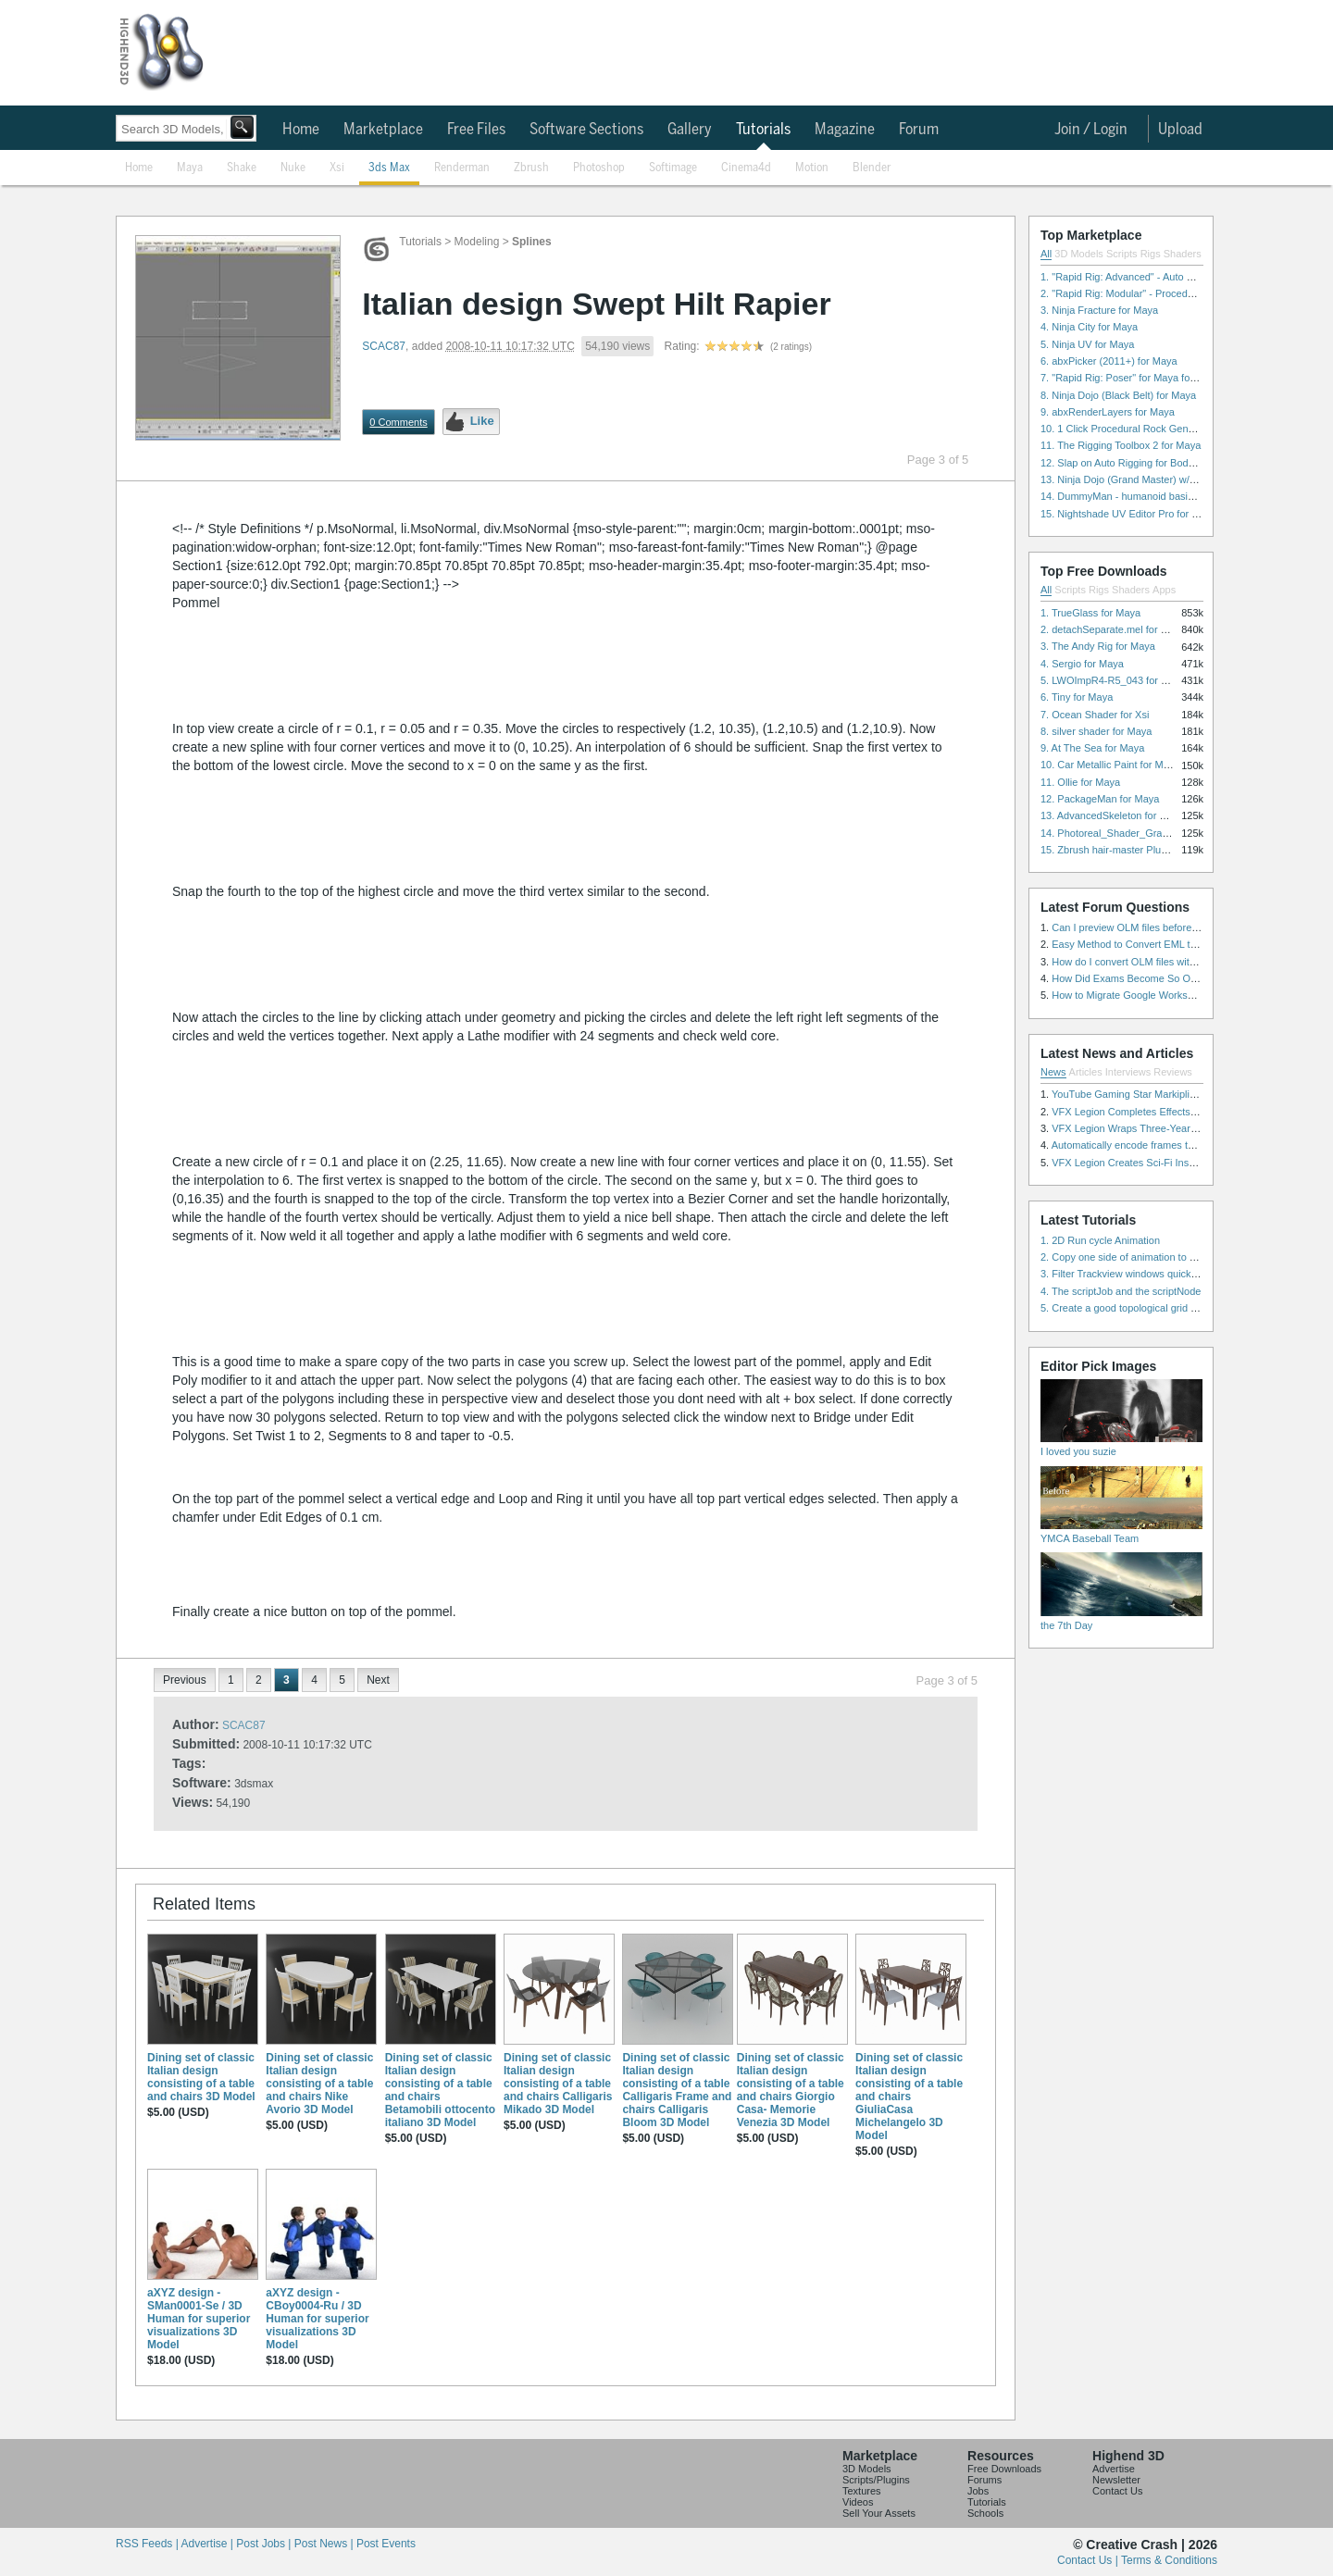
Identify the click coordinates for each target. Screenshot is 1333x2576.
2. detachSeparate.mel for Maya (1113, 629)
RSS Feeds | (148, 2543)
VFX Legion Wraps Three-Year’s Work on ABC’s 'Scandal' (1182, 1128)
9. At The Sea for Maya (1092, 747)
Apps (1164, 589)
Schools (985, 2513)
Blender (872, 168)
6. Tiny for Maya (1076, 697)
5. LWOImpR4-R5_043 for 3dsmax (1118, 680)
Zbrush (531, 168)
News (1053, 1071)
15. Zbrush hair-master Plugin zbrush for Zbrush (1148, 849)
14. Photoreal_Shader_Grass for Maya (1127, 833)
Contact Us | (1089, 2560)
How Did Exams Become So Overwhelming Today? (1167, 978)
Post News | (325, 2543)
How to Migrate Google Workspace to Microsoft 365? (1171, 995)
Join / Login (1090, 129)
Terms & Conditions (1169, 2560)
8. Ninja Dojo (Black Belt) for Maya (1118, 395)
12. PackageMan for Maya (1099, 798)
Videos (857, 2502)
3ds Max (389, 168)
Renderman (462, 168)
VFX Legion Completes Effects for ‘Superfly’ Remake (1170, 1111)
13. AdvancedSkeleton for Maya (1112, 815)
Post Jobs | (264, 2543)
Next (378, 1680)
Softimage (673, 168)
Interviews (1128, 1071)
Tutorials (763, 129)
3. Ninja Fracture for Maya (1099, 310)
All (1046, 253)
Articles (1086, 1071)
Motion (811, 168)
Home (300, 129)
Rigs (1150, 253)
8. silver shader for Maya (1096, 731)
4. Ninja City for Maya (1089, 326)
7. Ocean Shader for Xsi (1094, 714)
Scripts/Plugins (876, 2479)
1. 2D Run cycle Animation (1100, 1240)
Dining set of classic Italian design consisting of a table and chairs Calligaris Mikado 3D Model (558, 2083)
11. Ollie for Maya (1080, 782)
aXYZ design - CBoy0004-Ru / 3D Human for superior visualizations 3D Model (317, 2318)
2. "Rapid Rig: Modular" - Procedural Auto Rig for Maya (1164, 293)
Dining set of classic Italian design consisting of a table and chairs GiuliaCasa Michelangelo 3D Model (909, 2096)
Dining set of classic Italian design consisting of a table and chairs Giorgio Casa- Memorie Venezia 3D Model (790, 2090)
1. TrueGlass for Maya (1090, 612)
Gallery (689, 129)
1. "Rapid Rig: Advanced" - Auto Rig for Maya (1142, 276)
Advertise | (208, 2543)
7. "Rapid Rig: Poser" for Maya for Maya (1130, 377)
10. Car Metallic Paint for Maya (1109, 764)
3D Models (1078, 253)
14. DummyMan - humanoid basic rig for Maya (1145, 496)
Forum (919, 129)
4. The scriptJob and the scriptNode (1120, 1291)
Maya (190, 168)
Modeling (477, 241)
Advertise (1113, 2468)
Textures (861, 2490)
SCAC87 (383, 346)
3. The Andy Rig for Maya (1097, 646)
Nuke (292, 168)
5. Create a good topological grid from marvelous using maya (1177, 1307)
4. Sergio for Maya (1082, 663)
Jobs (978, 2490)
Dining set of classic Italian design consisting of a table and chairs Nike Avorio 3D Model (319, 2083)
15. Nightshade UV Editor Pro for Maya (1128, 513)
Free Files (476, 129)
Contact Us (1117, 2490)
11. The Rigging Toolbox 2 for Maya (1120, 445)
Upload (1180, 129)
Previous (184, 1680)
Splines (532, 241)
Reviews (1172, 1071)
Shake (241, 168)
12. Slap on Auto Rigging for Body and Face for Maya (1160, 462)
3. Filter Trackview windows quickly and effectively (1153, 1273)
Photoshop (599, 168)
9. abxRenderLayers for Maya (1107, 411)
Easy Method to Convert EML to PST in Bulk (1152, 944)
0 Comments (398, 422)
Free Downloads (1004, 2468)
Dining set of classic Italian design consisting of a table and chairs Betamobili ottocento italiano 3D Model (440, 2090)
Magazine (845, 129)
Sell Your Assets (879, 2513)
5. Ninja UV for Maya (1087, 344)
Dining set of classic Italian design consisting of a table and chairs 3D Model (201, 2077)
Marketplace (383, 129)
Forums (984, 2479)
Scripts (1122, 253)
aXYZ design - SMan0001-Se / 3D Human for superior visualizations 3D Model (198, 2318)
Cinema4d (746, 168)
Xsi (337, 168)
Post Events (386, 2543)
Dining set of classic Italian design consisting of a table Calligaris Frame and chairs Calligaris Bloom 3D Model (676, 2090)
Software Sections (586, 129)
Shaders (1183, 253)
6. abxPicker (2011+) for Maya (1108, 361)
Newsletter (1116, 2479)
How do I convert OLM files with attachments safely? (1170, 961)
